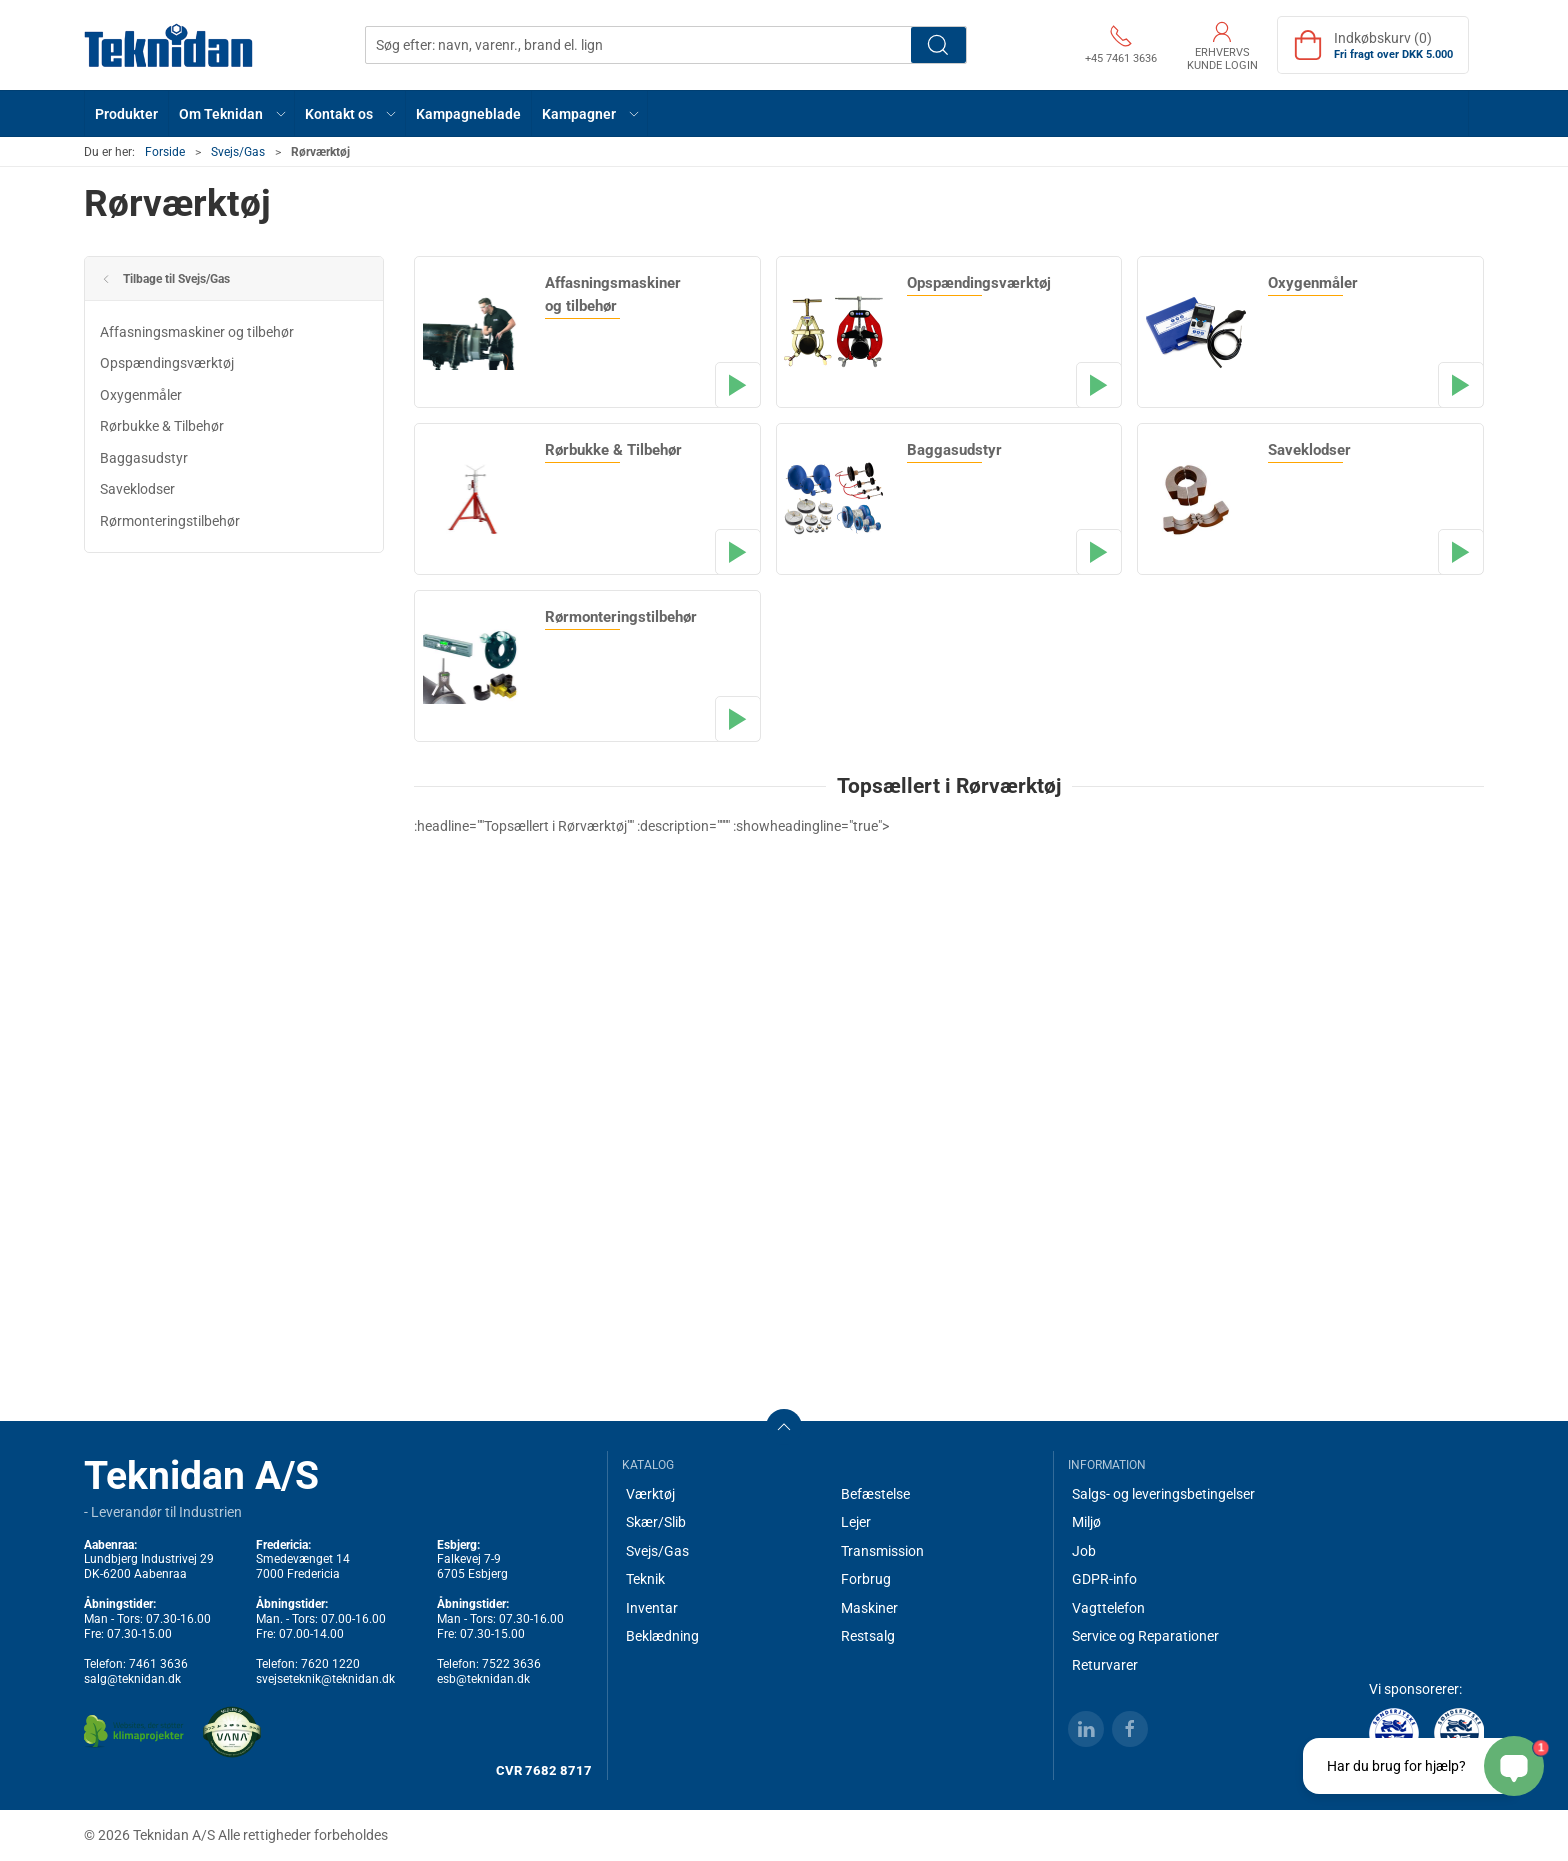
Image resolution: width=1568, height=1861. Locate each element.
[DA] (169, 45)
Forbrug (866, 1579)
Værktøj (650, 1494)
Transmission (882, 1551)
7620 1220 (330, 1664)
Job (1084, 1551)
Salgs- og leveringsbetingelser (1163, 1494)
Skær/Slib (656, 1522)
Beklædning (662, 1636)
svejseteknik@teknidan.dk (325, 1679)
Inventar (652, 1608)
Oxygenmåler (141, 395)
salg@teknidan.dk (132, 1679)
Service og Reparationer (1145, 1636)
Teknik (645, 1579)
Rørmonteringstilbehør (170, 521)
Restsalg (868, 1636)
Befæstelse (875, 1494)
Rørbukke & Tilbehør (162, 426)
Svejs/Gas (238, 152)
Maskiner (869, 1608)
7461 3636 (158, 1664)
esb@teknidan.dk (483, 1679)
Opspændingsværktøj (167, 363)
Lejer (856, 1522)
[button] (232, 113)
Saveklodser (137, 489)
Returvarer (1105, 1665)
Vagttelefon (1108, 1608)
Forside (165, 152)
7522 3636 (511, 1664)
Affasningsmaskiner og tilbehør (197, 332)
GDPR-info (1104, 1579)
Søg (938, 45)
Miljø (1086, 1522)
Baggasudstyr (144, 458)
